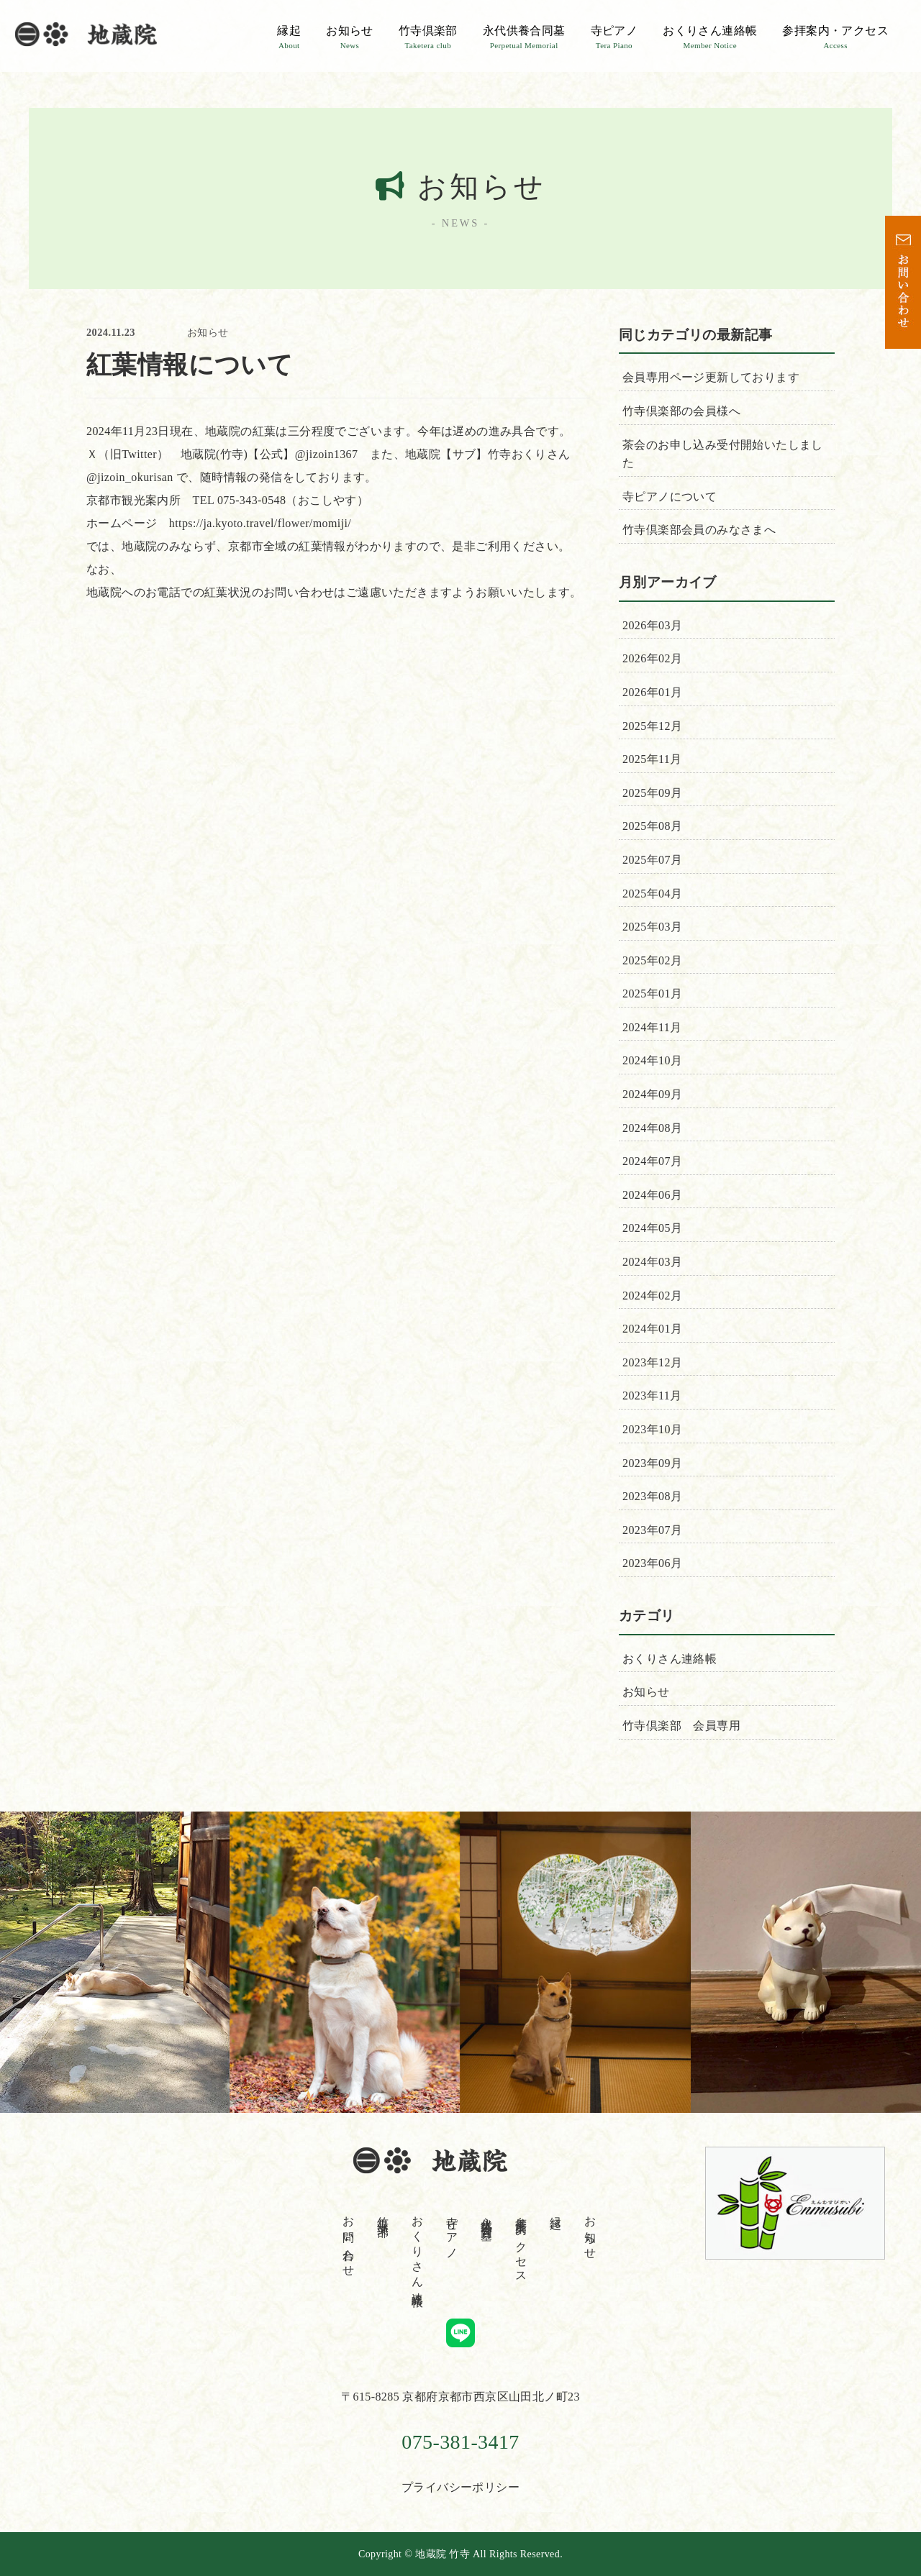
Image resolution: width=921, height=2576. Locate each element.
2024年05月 (652, 1228)
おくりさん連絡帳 (710, 37)
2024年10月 (652, 1060)
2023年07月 (652, 1530)
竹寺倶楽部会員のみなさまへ (699, 530)
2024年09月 (652, 1094)
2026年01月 (652, 692)
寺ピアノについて (669, 496)
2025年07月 (652, 860)
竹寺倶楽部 (428, 37)
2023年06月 (652, 1563)
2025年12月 (652, 726)
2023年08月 (652, 1496)
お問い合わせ (348, 2240)
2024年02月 (652, 1295)
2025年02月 (652, 960)
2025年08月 (652, 826)
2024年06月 (652, 1195)
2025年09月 (652, 793)
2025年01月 (652, 993)
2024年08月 (652, 1128)
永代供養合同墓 (524, 37)
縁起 (289, 37)
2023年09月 (652, 1463)
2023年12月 (652, 1362)
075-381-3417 (460, 2442)
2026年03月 (652, 625)
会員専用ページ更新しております (710, 377)
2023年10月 (652, 1429)
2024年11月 (652, 1027)
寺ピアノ (614, 37)
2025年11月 (652, 759)
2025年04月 (652, 893)
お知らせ (349, 37)
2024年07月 (652, 1161)
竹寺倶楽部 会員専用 (681, 1725)
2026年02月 (652, 658)
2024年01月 (652, 1329)
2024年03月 (652, 1262)
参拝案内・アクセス (835, 37)
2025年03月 (652, 927)
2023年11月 (652, 1395)
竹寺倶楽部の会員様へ (681, 411)
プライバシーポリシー (460, 2487)
